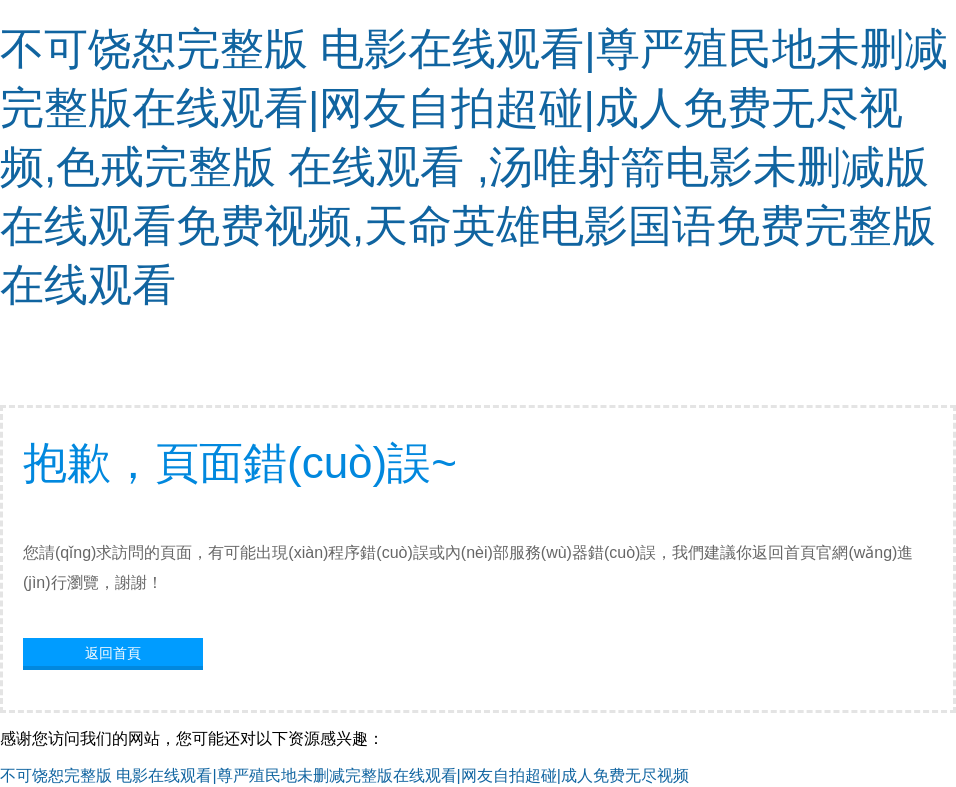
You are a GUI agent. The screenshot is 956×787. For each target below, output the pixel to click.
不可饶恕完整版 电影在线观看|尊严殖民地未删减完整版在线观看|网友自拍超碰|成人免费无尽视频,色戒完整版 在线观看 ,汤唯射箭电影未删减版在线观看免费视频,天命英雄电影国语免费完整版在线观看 (474, 166)
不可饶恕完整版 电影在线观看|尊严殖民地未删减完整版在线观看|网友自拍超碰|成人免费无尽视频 (344, 775)
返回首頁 (113, 653)
